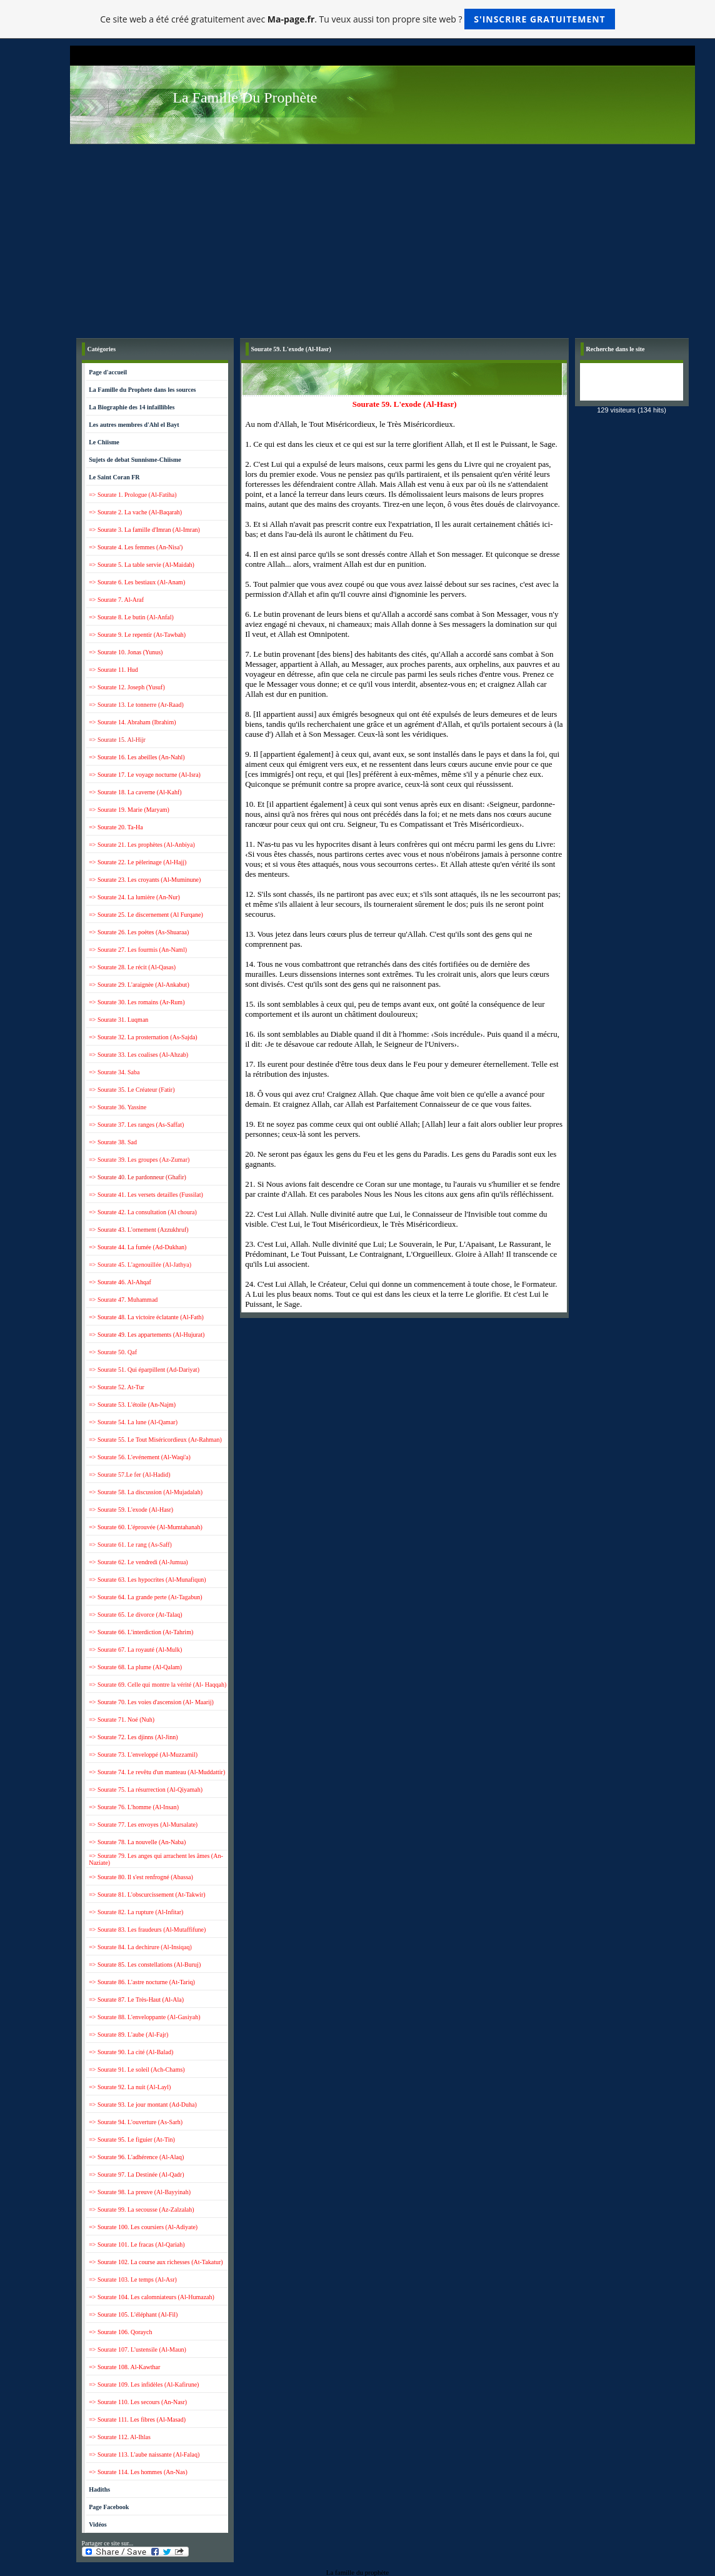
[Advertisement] (382, 238)
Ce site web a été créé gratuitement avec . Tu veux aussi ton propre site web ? (357, 19)
